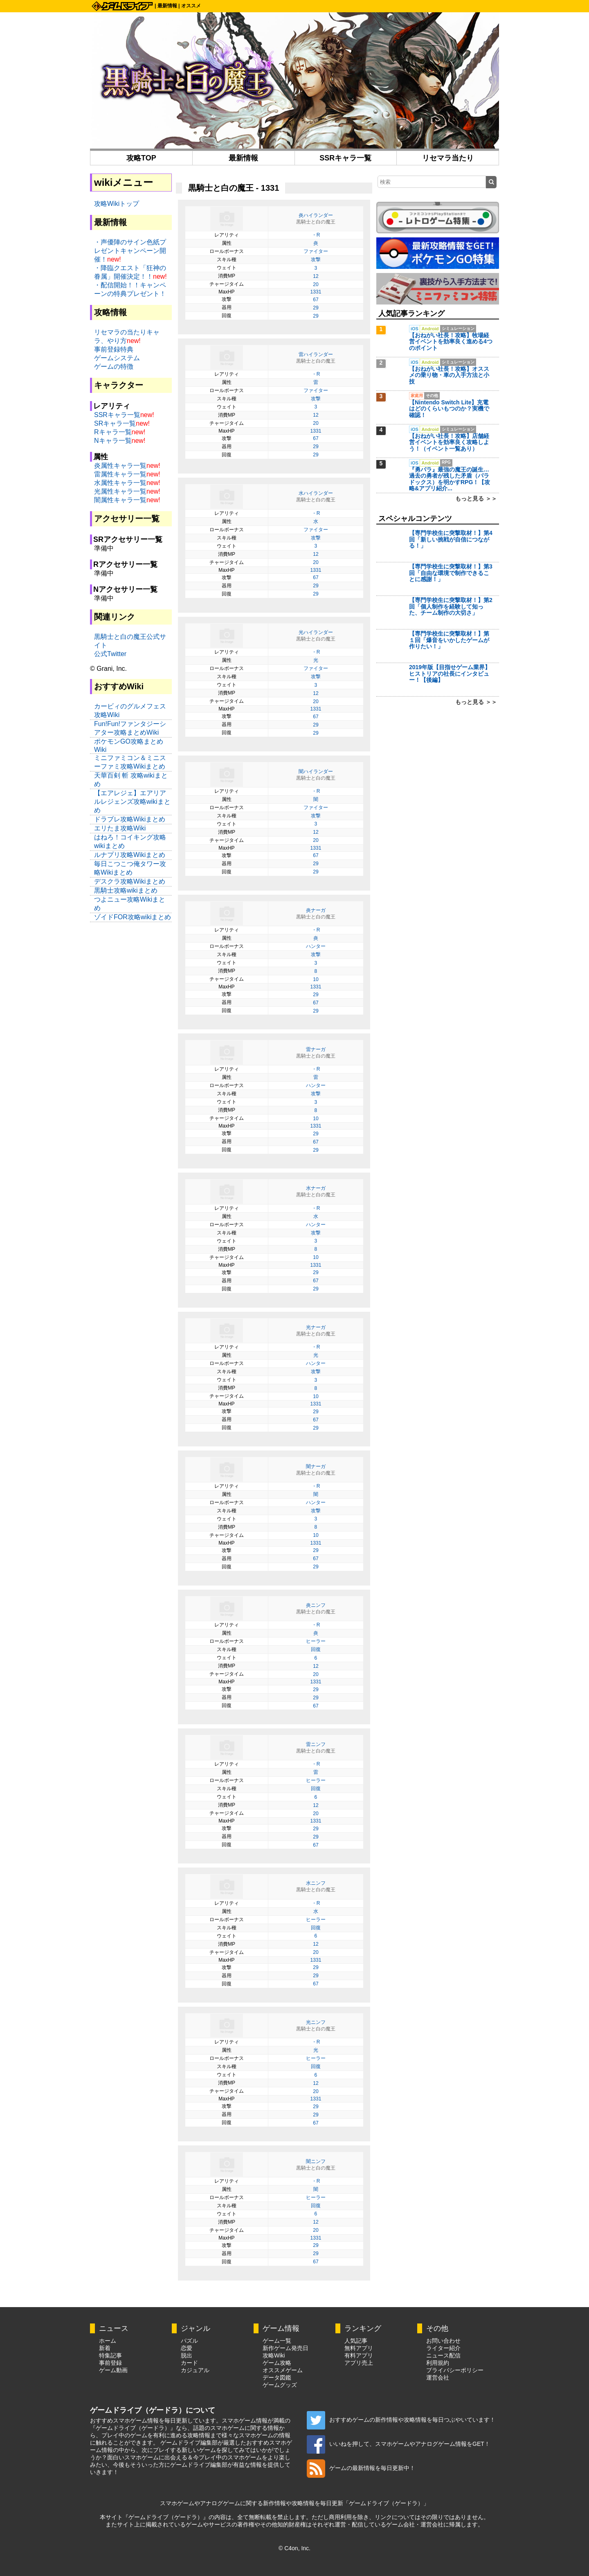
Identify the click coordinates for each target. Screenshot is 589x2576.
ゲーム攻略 (277, 2362)
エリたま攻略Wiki (120, 828)
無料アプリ (358, 2348)
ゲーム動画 (113, 2370)
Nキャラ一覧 (113, 440)
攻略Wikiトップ (116, 203)
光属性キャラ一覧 (120, 491)
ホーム (107, 2340)
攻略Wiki (274, 2355)
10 (315, 979)
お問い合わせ (443, 2340)
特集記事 (110, 2355)
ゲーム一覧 (277, 2340)
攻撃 (316, 259)
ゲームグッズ (280, 2385)
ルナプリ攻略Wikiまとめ (129, 854)
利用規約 (437, 2362)
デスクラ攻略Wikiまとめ (129, 881)
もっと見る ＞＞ (476, 498)
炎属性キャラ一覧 (120, 465)
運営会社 (437, 2377)
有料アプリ (358, 2355)
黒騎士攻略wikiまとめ (125, 890)
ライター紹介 (443, 2348)
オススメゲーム (283, 2370)
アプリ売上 (358, 2362)
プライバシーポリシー (454, 2370)
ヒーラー (316, 1641)
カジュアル (195, 2370)
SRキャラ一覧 (115, 423)
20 (315, 284)
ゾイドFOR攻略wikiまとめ (132, 917)
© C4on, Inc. (294, 2548)
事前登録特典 (113, 349)
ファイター (315, 251)
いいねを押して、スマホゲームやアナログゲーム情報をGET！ (398, 2444)
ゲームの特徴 (113, 366)
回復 (316, 1649)
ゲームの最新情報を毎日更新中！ (361, 2468)
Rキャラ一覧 (113, 432)
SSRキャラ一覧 (345, 158)
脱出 (186, 2355)
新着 (104, 2348)
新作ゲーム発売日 (285, 2348)
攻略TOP (141, 158)
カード (189, 2362)
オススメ (191, 6)
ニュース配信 (443, 2355)
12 (315, 276)
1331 (315, 292)
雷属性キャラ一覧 (120, 474)
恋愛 (186, 2348)
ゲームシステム (117, 357)
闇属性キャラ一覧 (120, 499)
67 (315, 299)
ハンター (316, 946)
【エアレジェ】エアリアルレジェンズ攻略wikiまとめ (132, 801)
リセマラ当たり (448, 158)
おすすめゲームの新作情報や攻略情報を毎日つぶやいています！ (401, 2419)
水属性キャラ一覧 (120, 482)
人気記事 (355, 2340)
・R (316, 235)
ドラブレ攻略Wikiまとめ (129, 819)
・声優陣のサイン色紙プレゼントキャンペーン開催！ (130, 251)
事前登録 (110, 2362)
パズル (189, 2340)
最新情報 (167, 6)
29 (315, 308)
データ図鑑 (277, 2377)
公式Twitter (110, 653)
